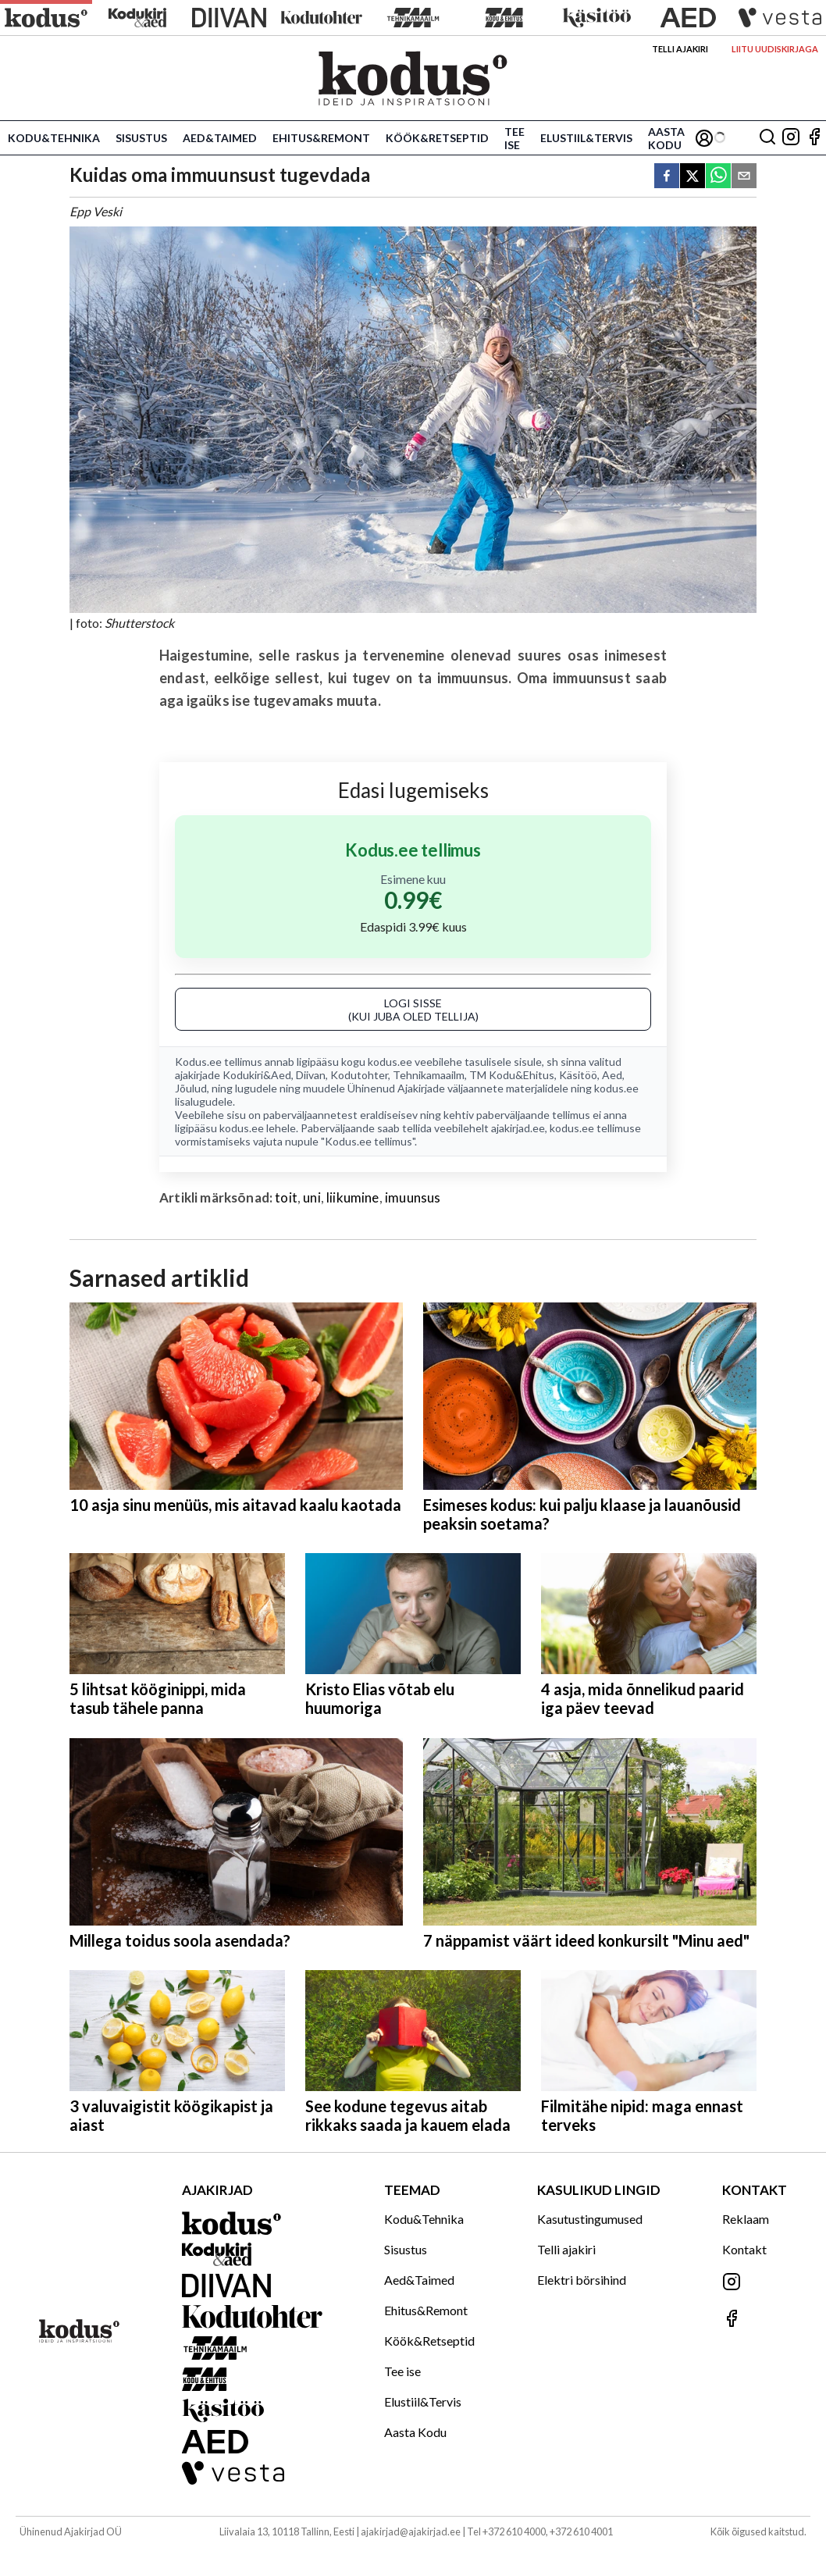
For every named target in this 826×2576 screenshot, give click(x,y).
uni (312, 1197)
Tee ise (514, 138)
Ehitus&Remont (321, 137)
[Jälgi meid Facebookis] (814, 137)
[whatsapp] (718, 177)
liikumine (352, 1197)
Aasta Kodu (666, 138)
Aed (612, 1074)
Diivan (311, 1074)
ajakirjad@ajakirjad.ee (411, 2531)
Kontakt (744, 2249)
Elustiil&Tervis (586, 137)
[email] (744, 177)
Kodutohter (359, 1074)
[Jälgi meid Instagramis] (791, 137)
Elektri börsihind (581, 2279)
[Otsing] (767, 137)
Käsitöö (578, 1074)
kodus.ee (390, 1061)
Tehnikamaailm (429, 1074)
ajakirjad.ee (518, 1128)
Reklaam (745, 2218)
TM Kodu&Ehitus (511, 1074)
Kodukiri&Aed (257, 1074)
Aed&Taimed (220, 137)
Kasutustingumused (590, 2218)
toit (286, 1197)
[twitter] (692, 177)
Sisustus (141, 137)
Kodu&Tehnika (54, 137)
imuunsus (412, 1197)
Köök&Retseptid (437, 137)
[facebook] (666, 177)
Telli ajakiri (680, 49)
